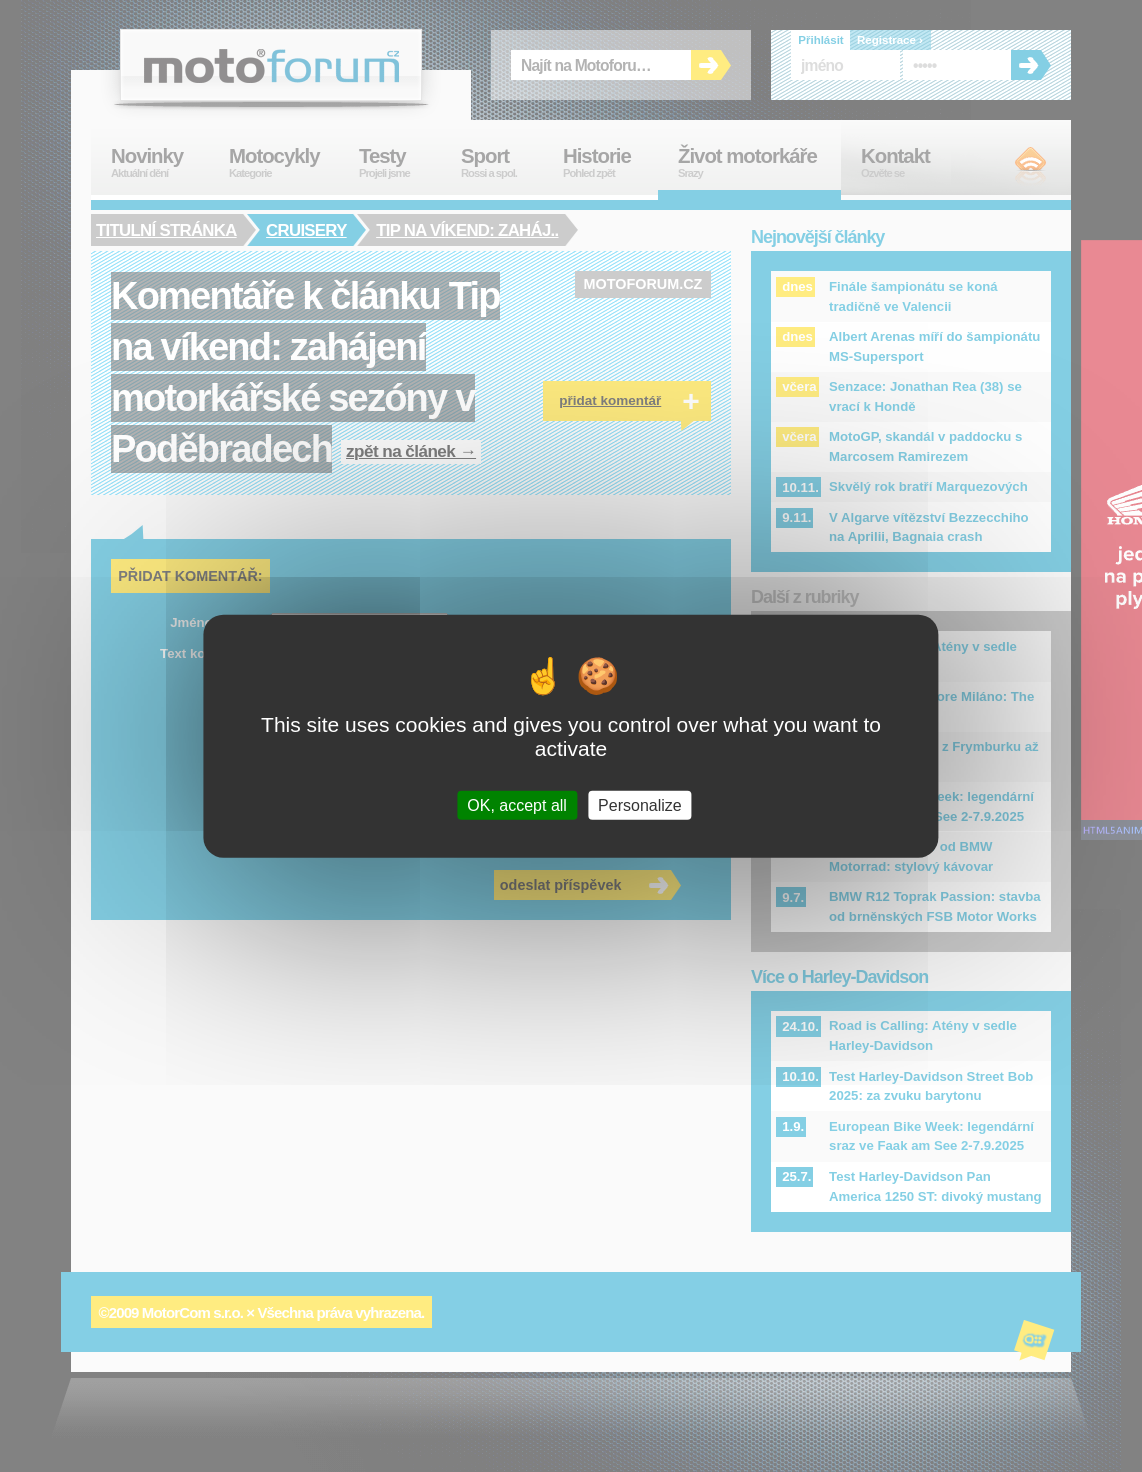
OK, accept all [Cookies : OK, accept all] (517, 804)
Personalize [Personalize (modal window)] (640, 804)
